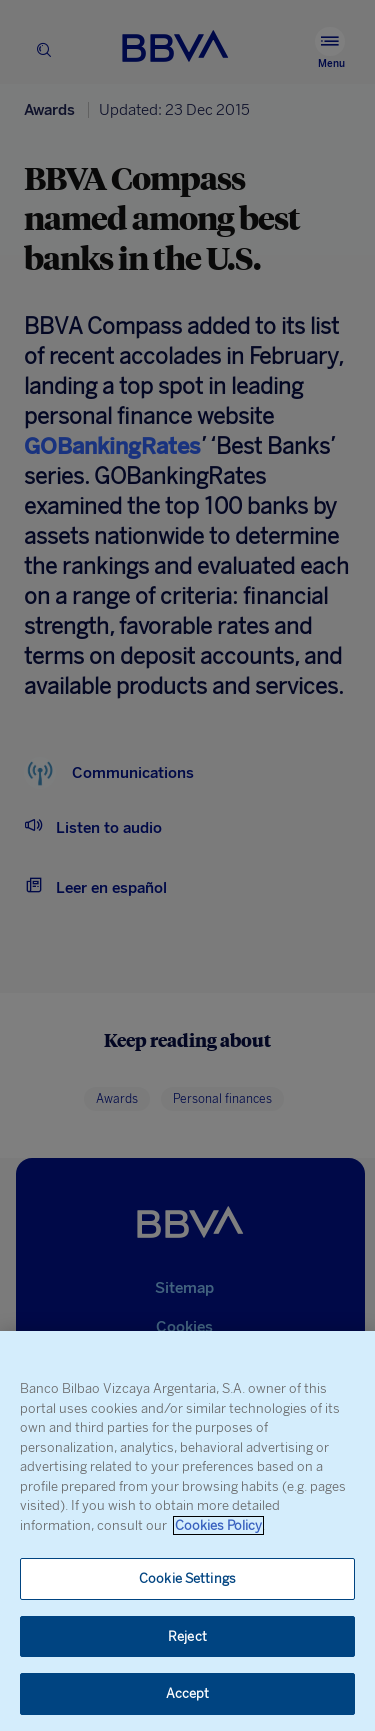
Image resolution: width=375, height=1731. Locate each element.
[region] (187, 1531)
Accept (188, 1693)
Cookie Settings (187, 1578)
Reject (187, 1636)
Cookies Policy (218, 1525)
